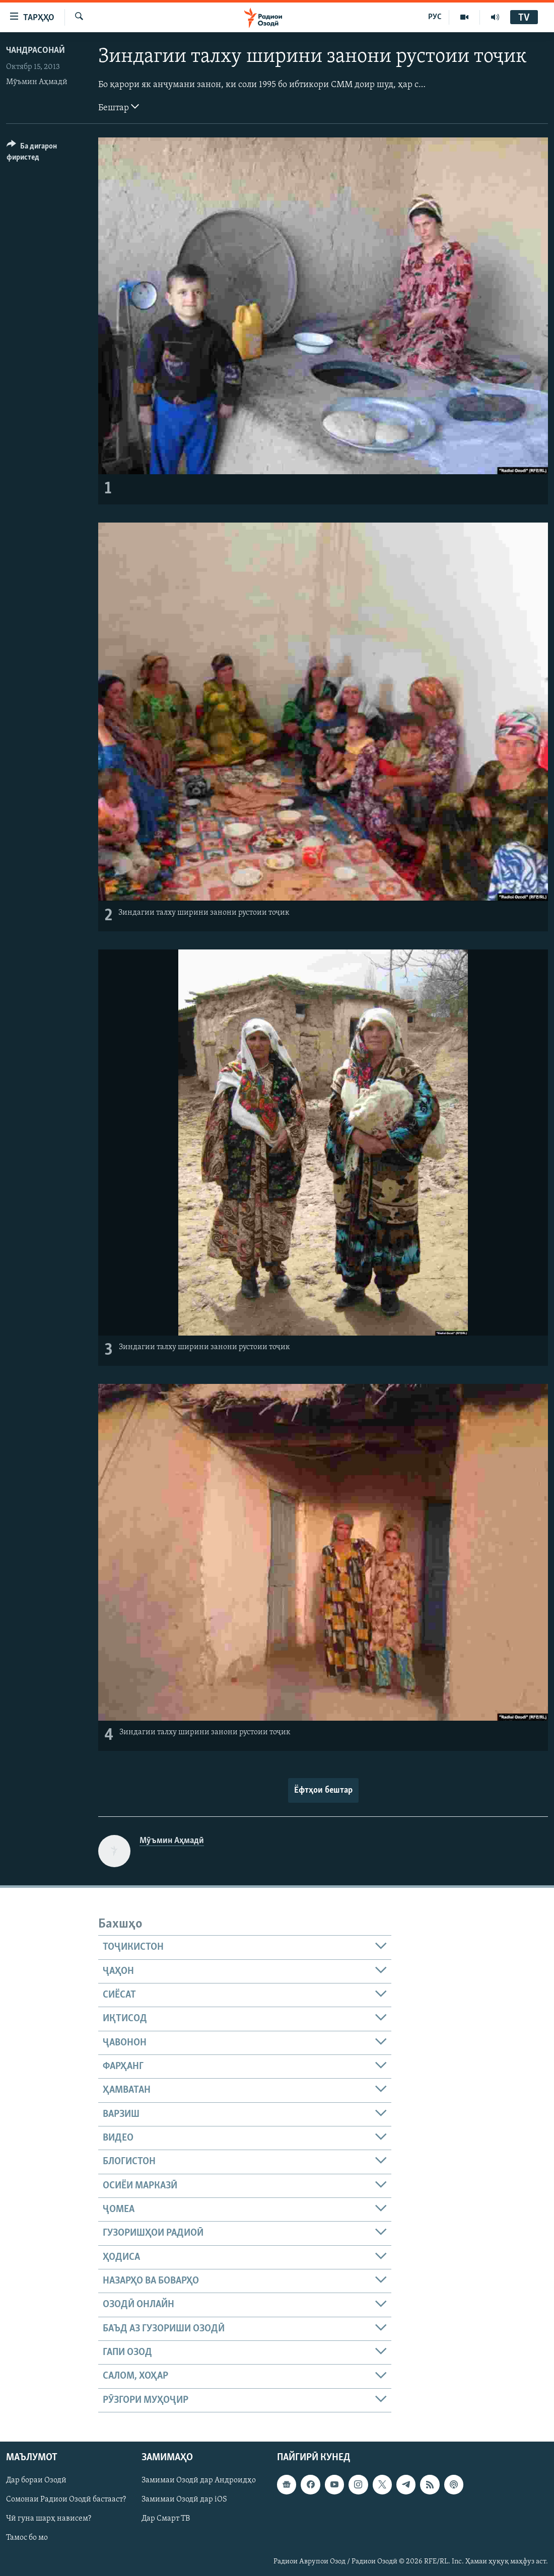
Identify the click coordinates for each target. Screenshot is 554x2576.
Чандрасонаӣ (35, 50)
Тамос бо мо (27, 2538)
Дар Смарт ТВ (166, 2519)
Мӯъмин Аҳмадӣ (36, 82)
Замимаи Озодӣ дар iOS (184, 2499)
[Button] (46, 153)
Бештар (118, 107)
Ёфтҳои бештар (323, 1790)
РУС (435, 17)
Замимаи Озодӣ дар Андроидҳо (199, 2480)
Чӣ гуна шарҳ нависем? (48, 2519)
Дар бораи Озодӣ (36, 2480)
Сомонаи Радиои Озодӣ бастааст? (66, 2499)
